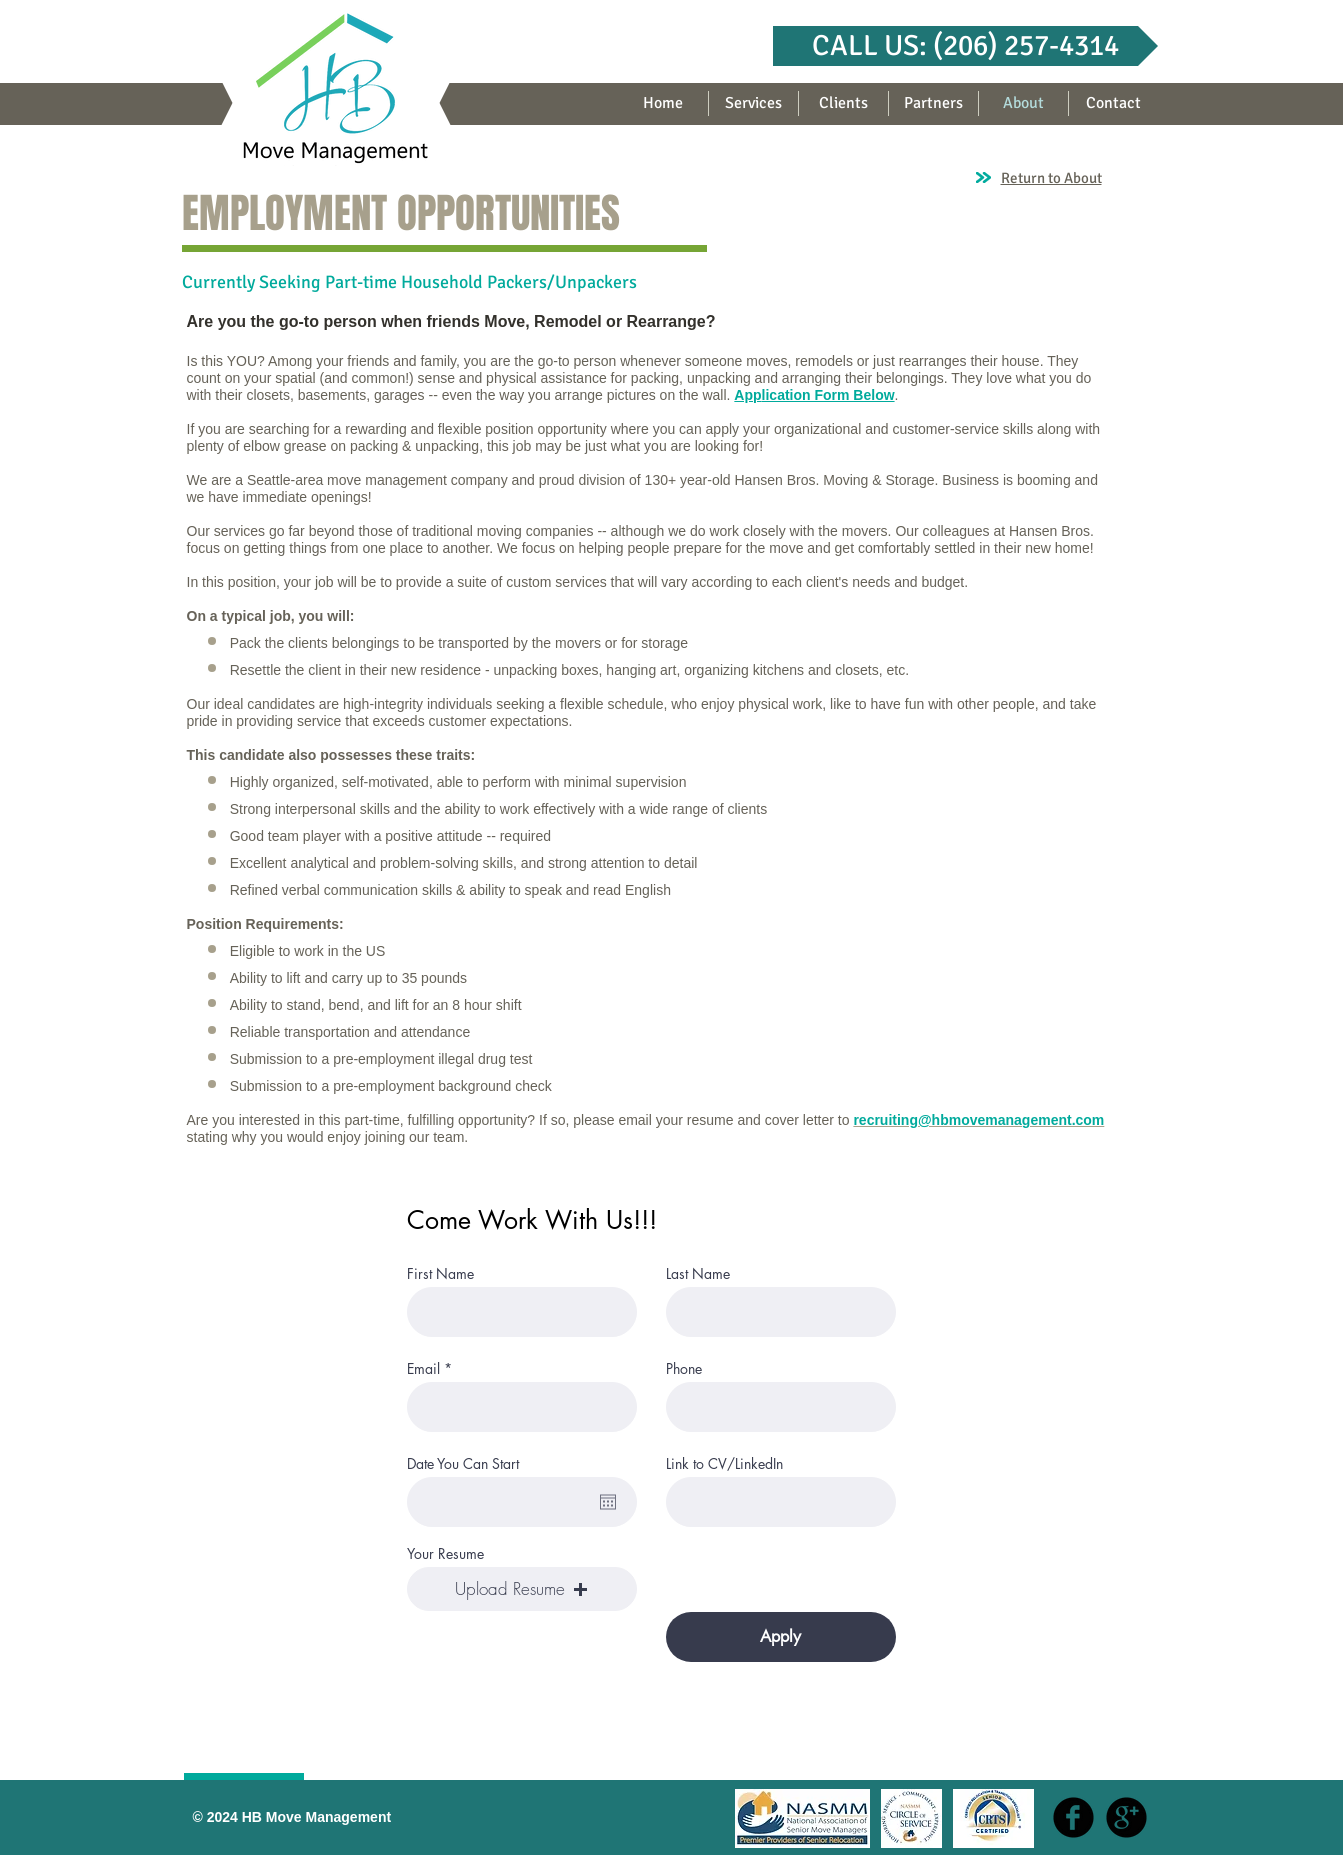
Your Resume (445, 1554)
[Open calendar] (608, 1502)
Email (423, 1369)
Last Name (698, 1274)
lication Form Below (828, 395)
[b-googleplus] (1126, 1817)
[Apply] (781, 1637)
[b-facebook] (1073, 1817)
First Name (440, 1274)
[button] (965, 46)
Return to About (1051, 178)
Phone (684, 1369)
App (747, 395)
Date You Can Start (463, 1464)
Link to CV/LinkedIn (724, 1464)
